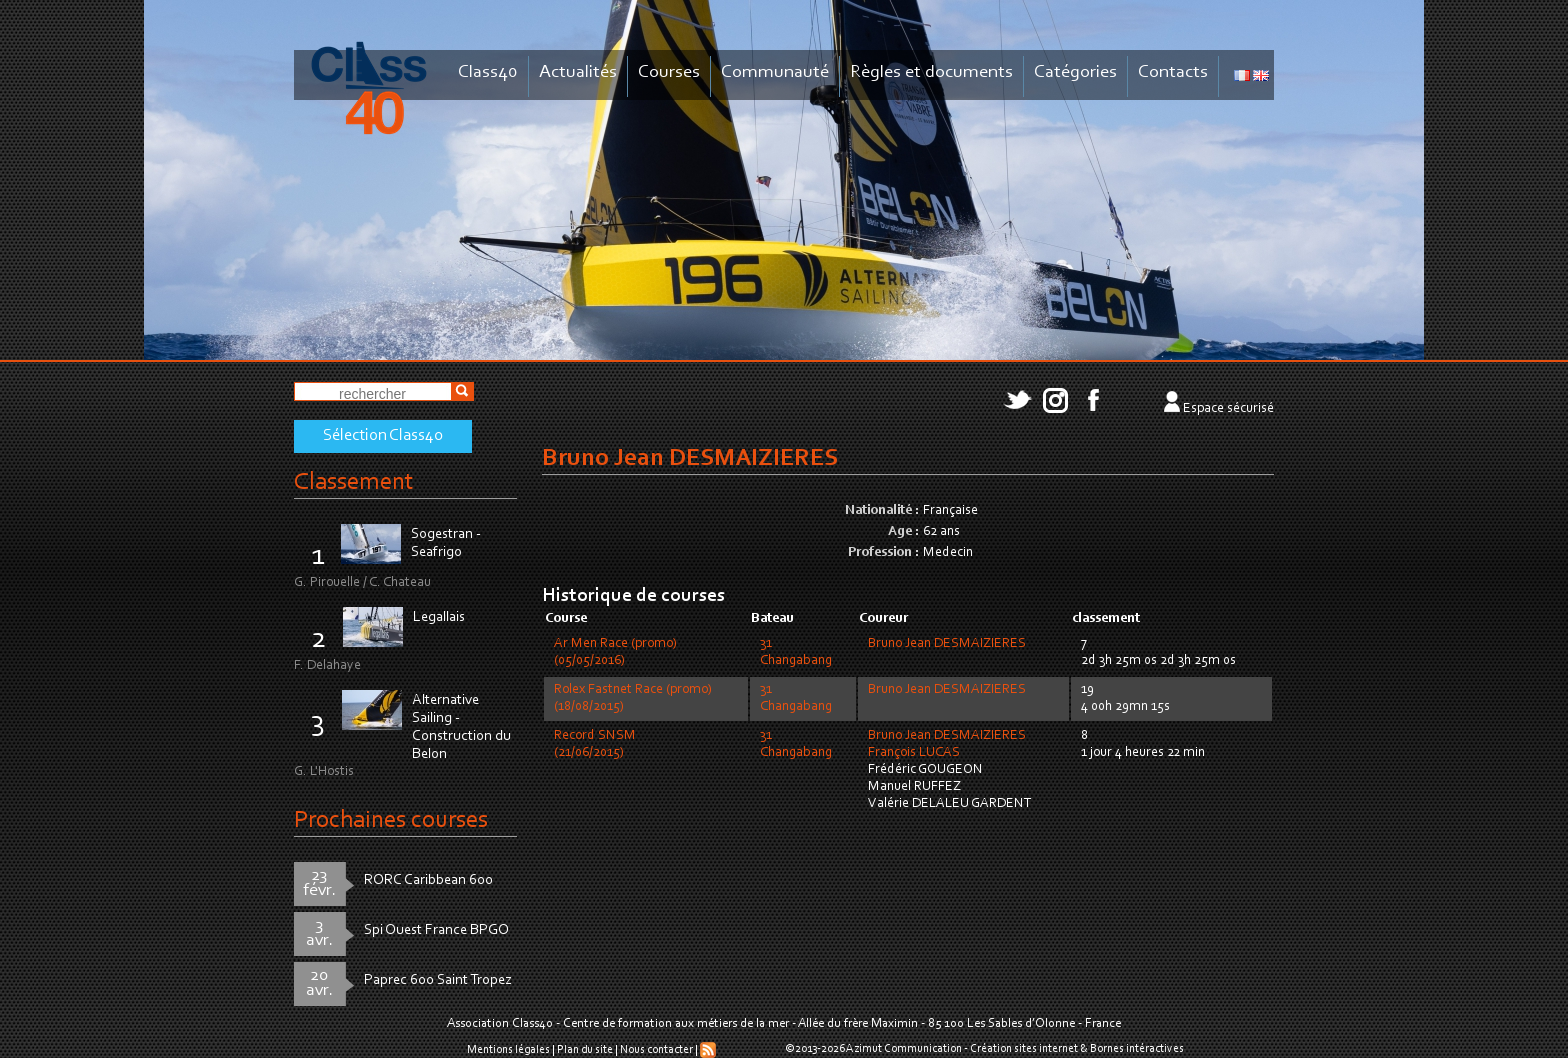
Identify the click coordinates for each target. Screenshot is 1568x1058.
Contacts (1173, 72)
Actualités (578, 72)
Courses (669, 72)
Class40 (488, 72)
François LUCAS (914, 753)
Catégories (1075, 72)
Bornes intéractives (1137, 1049)
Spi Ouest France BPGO (436, 930)
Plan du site (585, 1050)
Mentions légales (508, 1050)
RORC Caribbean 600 (428, 880)
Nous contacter (656, 1050)
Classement (354, 482)
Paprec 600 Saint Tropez (438, 980)
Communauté (775, 72)
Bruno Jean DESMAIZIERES (947, 644)
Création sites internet (1024, 1049)
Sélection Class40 (383, 436)
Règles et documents (931, 72)
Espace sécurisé (1228, 409)
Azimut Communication (904, 1049)
